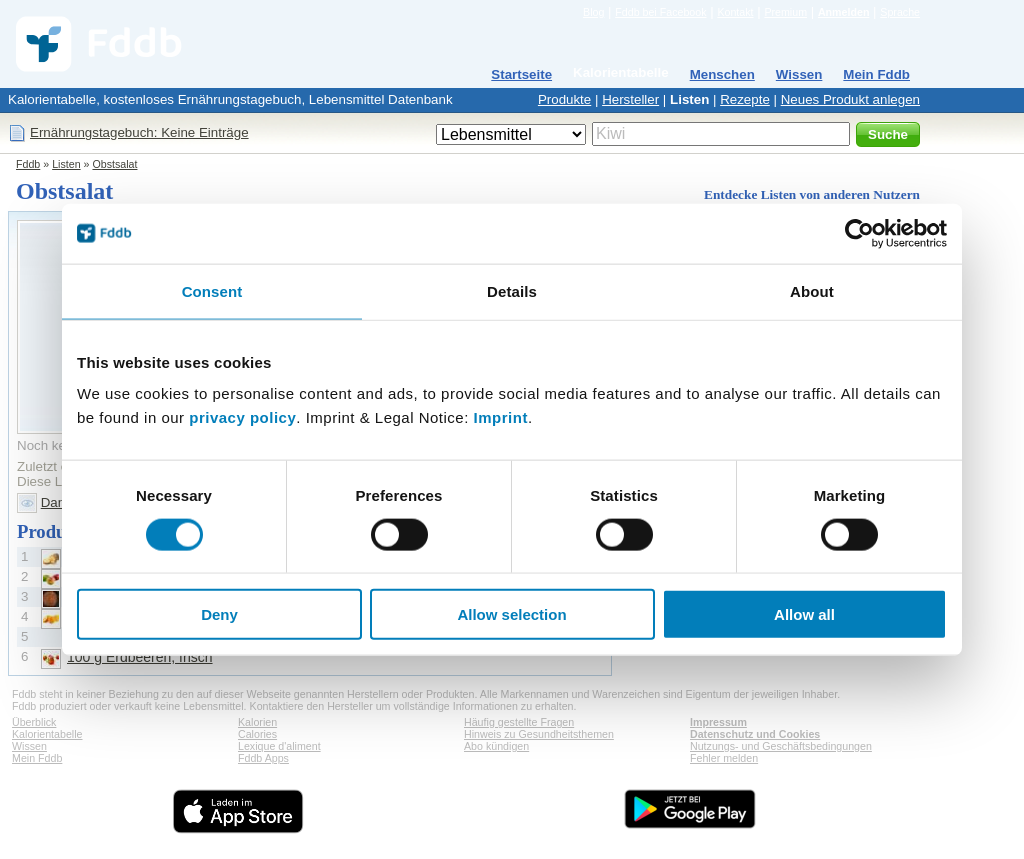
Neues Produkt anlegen (850, 99)
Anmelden (844, 12)
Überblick (34, 722)
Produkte (564, 99)
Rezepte (745, 99)
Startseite (521, 74)
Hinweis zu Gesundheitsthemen (539, 734)
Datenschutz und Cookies (755, 734)
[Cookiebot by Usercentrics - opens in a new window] (859, 233)
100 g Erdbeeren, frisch (140, 657)
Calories (257, 734)
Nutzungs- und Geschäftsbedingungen (781, 746)
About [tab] (812, 290)
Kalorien (257, 722)
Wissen (799, 74)
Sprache (900, 12)
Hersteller (630, 99)
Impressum (718, 722)
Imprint (501, 417)
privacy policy (242, 417)
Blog (593, 12)
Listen (689, 99)
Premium (785, 12)
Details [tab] (512, 290)
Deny (219, 614)
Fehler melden (724, 758)
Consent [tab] (212, 290)
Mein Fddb (876, 74)
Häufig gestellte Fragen (519, 722)
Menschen (722, 74)
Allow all (804, 614)
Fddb (28, 164)
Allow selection (511, 614)
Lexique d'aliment (279, 746)
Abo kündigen (496, 746)
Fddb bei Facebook (660, 12)
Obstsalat (114, 164)
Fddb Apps (263, 758)
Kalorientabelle (621, 72)
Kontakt (735, 12)
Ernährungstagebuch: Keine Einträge (139, 132)
